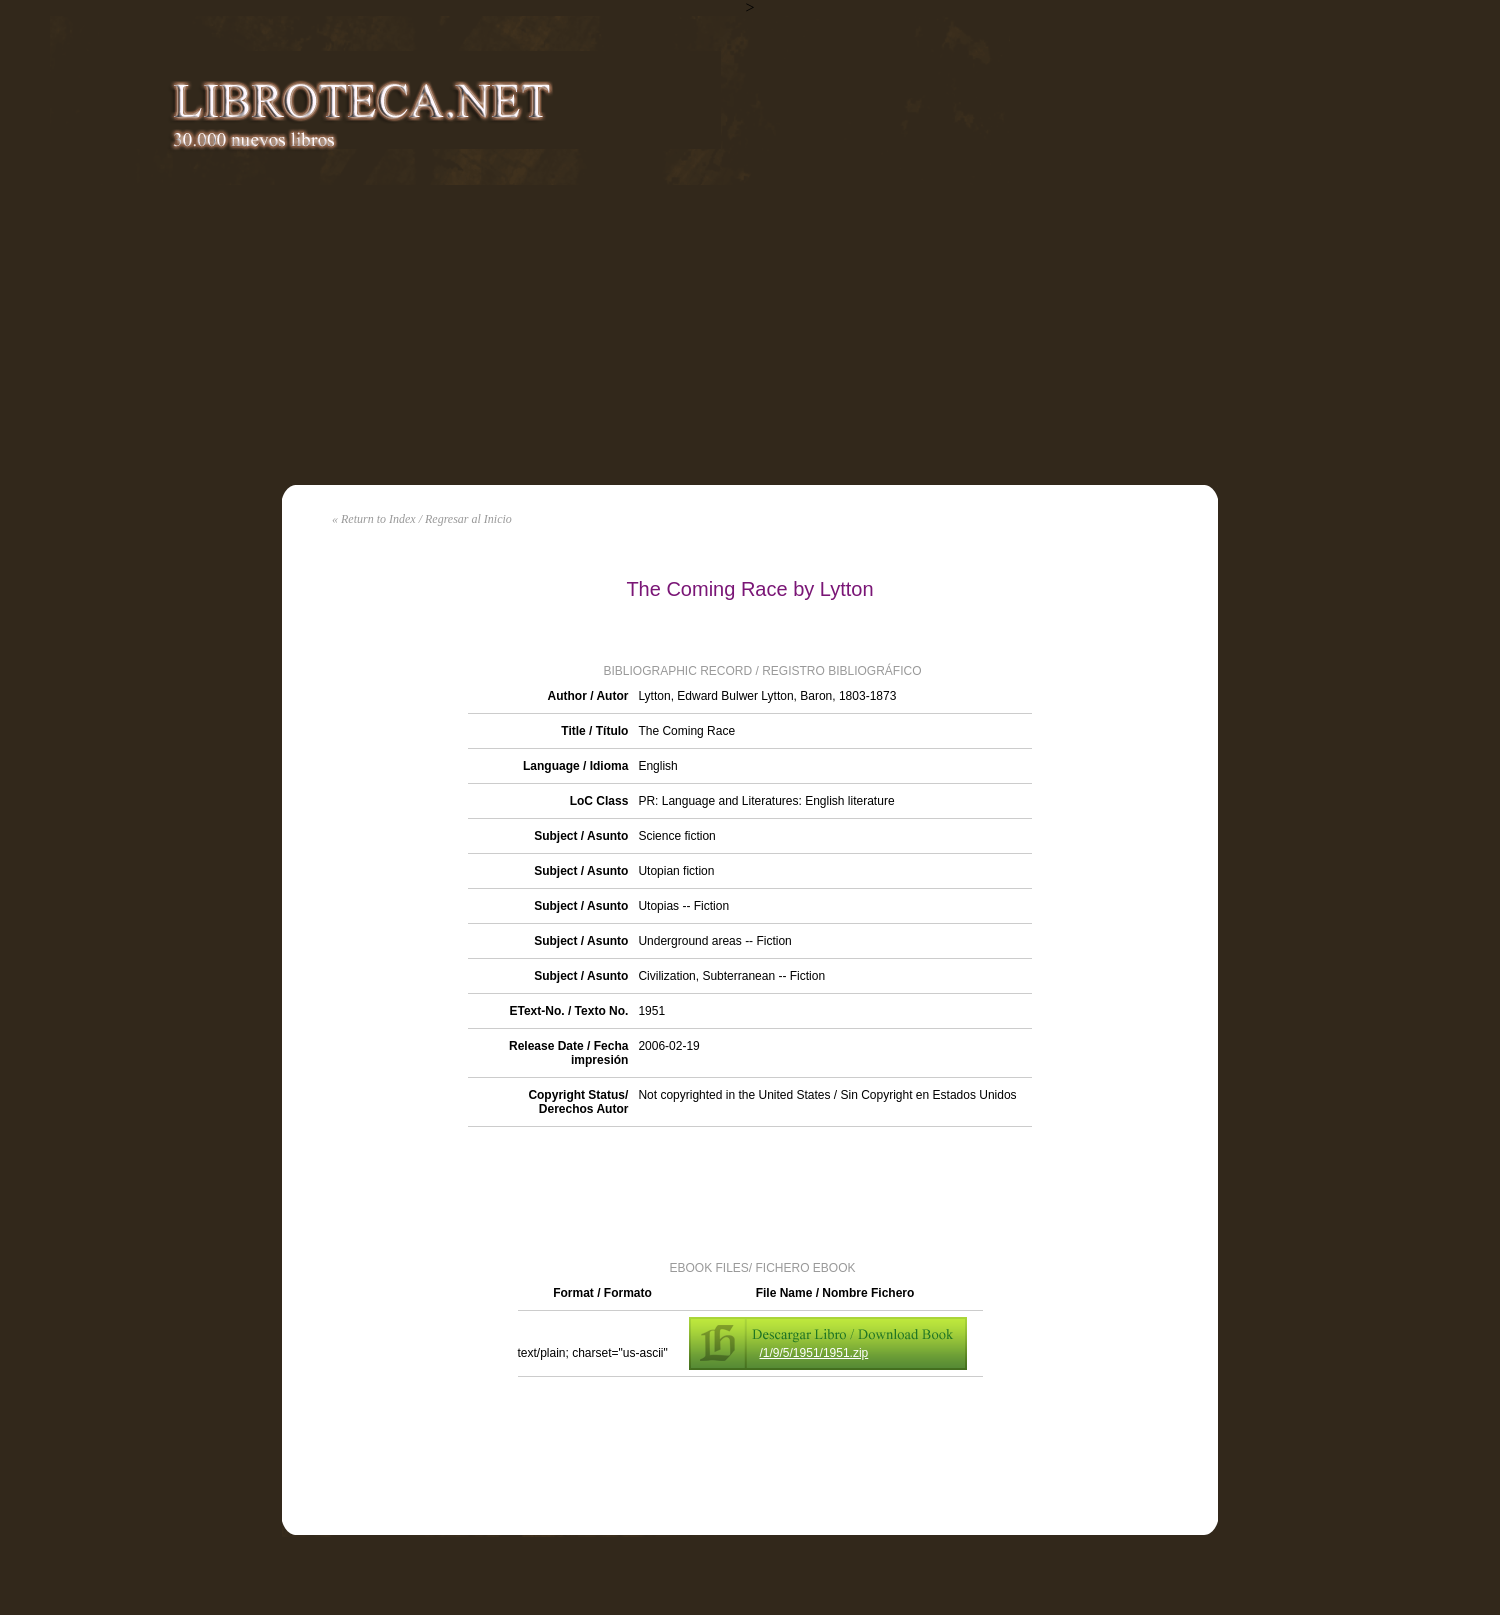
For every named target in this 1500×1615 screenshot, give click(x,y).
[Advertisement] (750, 335)
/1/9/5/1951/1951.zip (814, 1353)
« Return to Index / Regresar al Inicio (422, 519)
